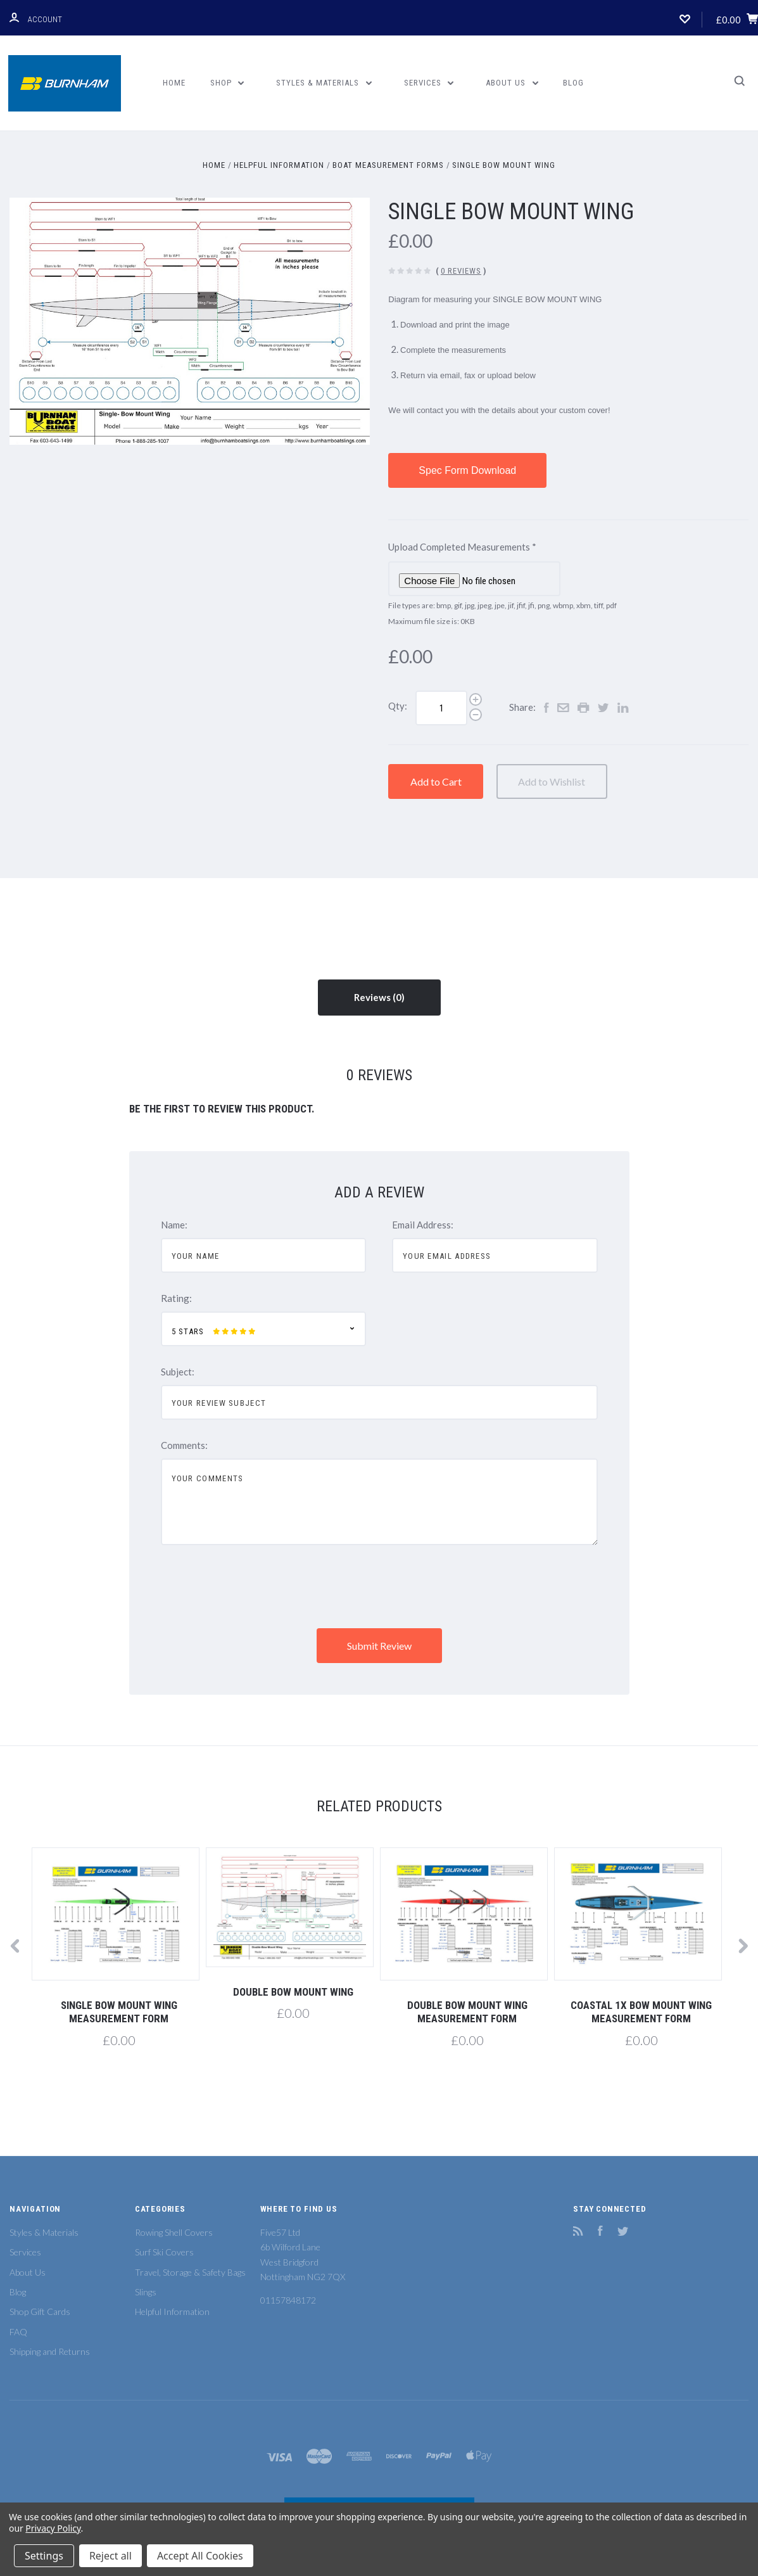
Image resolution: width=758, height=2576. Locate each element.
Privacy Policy (52, 2528)
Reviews (379, 997)
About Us (512, 82)
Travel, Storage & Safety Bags (190, 2272)
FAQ (18, 2331)
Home (174, 82)
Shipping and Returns (49, 2351)
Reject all (110, 2556)
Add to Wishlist (583, 781)
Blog (573, 82)
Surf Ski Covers (164, 2252)
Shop (227, 82)
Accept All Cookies (200, 2556)
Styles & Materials (324, 82)
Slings (145, 2291)
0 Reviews (461, 271)
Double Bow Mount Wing (293, 1992)
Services (429, 82)
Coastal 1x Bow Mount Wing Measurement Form (641, 2012)
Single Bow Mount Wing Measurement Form (119, 2012)
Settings (44, 2556)
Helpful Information (172, 2311)
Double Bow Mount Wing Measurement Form (467, 2012)
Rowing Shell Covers (174, 2232)
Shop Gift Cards (39, 2311)
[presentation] (257, 1587)
